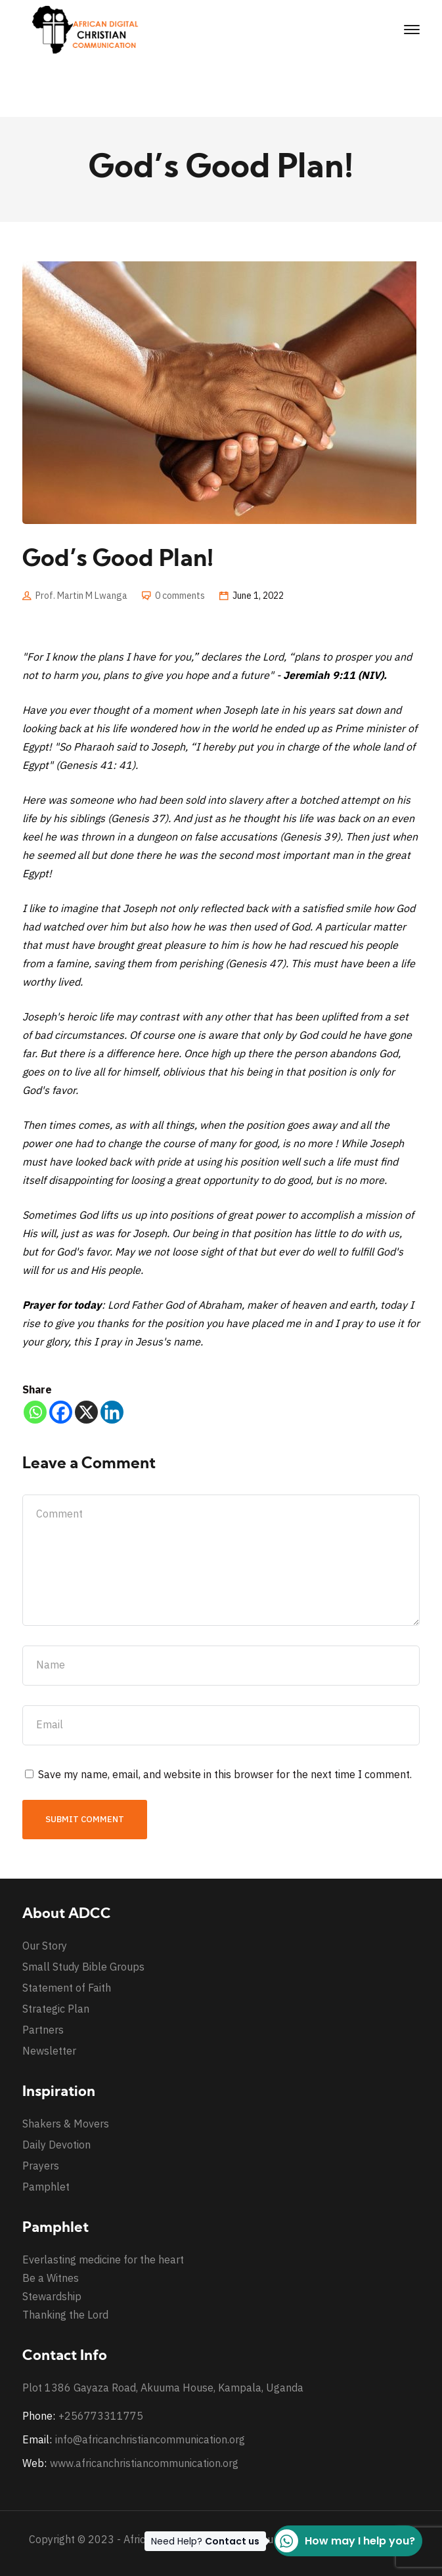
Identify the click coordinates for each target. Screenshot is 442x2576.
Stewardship (51, 2296)
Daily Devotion (56, 2144)
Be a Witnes (50, 2277)
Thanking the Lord (65, 2314)
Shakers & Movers (65, 2123)
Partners (43, 2029)
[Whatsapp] (35, 1412)
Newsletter (49, 2050)
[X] (86, 1412)
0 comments (180, 595)
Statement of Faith (66, 1987)
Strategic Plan (55, 2008)
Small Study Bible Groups (83, 1966)
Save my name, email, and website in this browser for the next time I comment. (225, 1774)
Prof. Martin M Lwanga (81, 595)
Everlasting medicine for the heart (103, 2259)
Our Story (44, 1945)
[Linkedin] (111, 1412)
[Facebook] (60, 1412)
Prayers (40, 2165)
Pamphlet (46, 2186)
